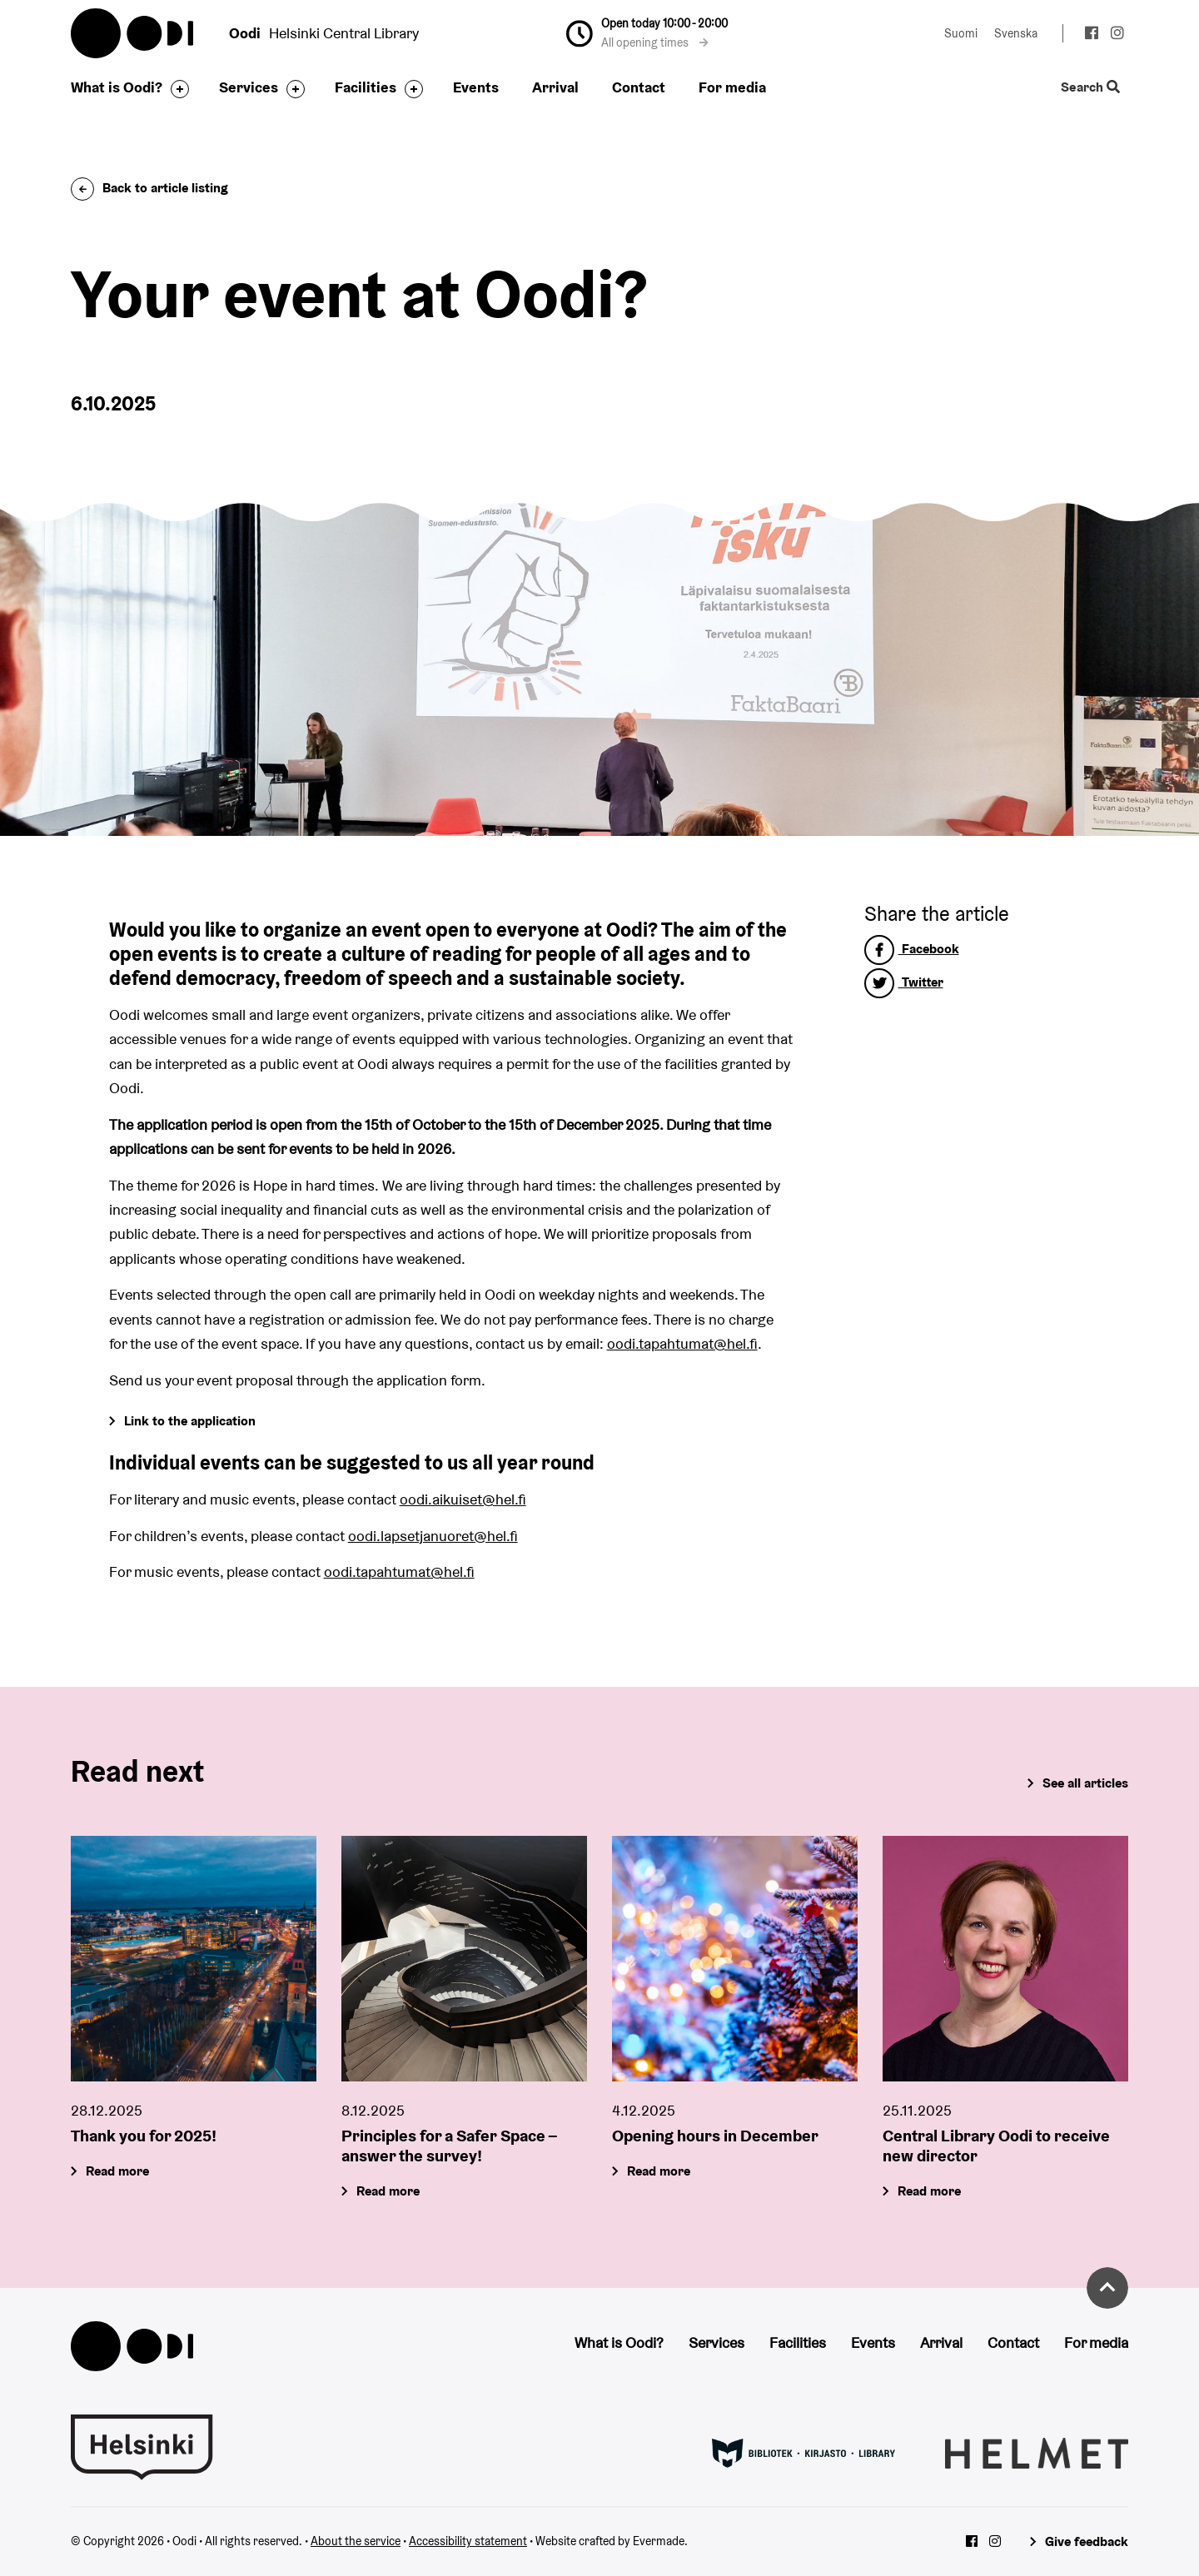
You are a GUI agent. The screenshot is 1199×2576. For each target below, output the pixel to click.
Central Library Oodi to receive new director (996, 2145)
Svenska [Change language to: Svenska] (1015, 33)
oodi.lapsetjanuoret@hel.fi (433, 1535)
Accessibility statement (468, 2541)
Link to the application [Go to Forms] (190, 1421)
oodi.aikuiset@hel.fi (463, 1499)
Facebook (911, 948)
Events (476, 87)
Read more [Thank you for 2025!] (117, 2171)
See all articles (1085, 1783)
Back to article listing (149, 187)
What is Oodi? (116, 87)
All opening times (655, 42)
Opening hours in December (715, 2135)
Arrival (555, 87)
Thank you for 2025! (143, 2135)
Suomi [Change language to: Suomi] (961, 33)
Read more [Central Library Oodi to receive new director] (929, 2191)
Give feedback (1086, 2541)
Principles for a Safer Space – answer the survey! (449, 2145)
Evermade (658, 2541)
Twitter (903, 982)
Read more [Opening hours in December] (658, 2171)
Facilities (365, 87)
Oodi (133, 33)
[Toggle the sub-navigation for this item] (176, 89)
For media (732, 87)
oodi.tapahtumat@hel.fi (682, 1343)
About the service (355, 2541)
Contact (638, 87)
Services (248, 87)
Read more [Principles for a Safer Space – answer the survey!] (388, 2191)
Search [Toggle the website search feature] (1090, 88)
